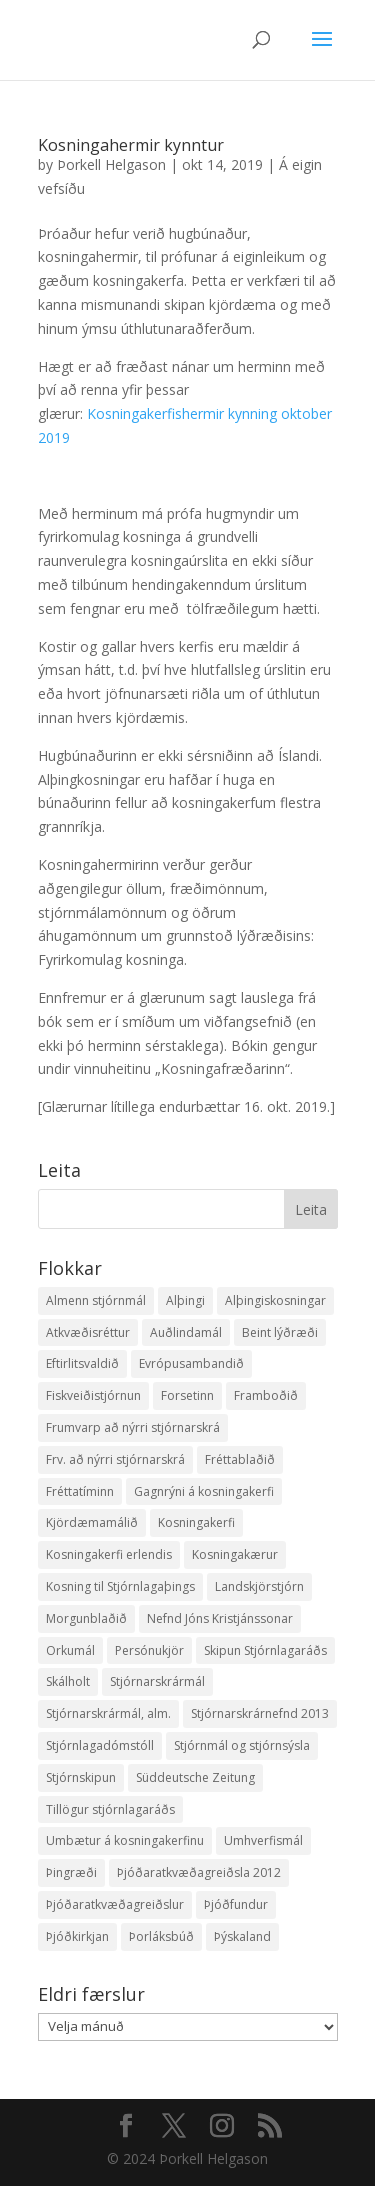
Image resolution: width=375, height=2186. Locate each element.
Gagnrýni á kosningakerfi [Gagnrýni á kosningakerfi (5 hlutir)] (204, 1491)
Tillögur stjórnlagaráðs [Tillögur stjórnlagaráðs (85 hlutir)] (110, 1809)
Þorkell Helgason (111, 164)
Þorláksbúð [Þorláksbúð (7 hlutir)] (161, 1936)
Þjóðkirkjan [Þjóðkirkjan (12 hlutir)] (77, 1936)
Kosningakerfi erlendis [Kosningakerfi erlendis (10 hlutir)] (109, 1554)
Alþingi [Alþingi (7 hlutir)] (185, 1300)
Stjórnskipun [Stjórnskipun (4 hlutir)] (81, 1777)
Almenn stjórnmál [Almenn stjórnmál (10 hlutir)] (96, 1300)
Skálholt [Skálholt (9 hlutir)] (68, 1681)
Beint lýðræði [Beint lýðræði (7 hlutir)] (280, 1332)
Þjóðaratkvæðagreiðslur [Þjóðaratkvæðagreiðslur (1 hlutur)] (115, 1904)
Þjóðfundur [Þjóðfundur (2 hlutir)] (236, 1904)
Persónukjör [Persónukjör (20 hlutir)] (149, 1650)
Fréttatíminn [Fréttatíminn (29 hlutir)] (80, 1491)
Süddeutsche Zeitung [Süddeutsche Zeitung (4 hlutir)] (195, 1777)
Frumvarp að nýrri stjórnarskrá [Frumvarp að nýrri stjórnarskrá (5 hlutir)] (133, 1427)
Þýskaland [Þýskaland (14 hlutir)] (242, 1936)
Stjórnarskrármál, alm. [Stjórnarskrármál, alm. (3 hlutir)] (108, 1713)
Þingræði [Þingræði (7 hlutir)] (71, 1872)
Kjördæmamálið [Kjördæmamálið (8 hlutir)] (92, 1522)
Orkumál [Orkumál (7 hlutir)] (70, 1650)
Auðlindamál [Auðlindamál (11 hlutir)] (186, 1332)
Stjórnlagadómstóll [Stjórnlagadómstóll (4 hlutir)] (100, 1745)
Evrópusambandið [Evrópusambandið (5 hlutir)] (191, 1363)
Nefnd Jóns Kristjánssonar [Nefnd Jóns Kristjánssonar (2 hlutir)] (220, 1618)
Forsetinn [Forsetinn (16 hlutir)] (187, 1395)
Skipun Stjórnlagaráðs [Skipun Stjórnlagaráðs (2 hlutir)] (265, 1650)
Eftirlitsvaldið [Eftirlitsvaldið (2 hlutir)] (82, 1363)
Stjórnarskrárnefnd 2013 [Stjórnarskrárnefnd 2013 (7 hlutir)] (260, 1713)
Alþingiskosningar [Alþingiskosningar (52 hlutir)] (275, 1300)
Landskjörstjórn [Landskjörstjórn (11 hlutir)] (259, 1586)
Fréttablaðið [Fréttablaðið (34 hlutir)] (240, 1459)
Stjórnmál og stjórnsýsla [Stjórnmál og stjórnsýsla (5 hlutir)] (242, 1745)
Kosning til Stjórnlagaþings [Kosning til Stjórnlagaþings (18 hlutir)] (120, 1586)
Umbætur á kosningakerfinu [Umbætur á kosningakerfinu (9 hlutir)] (125, 1840)
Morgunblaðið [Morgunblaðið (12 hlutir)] (86, 1618)
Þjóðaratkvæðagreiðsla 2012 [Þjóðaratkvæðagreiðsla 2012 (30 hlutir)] (199, 1872)
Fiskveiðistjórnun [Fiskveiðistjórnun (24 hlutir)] (93, 1395)
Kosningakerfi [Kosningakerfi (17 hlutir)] (196, 1522)
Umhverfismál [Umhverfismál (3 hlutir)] (263, 1840)
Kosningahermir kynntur (131, 145)
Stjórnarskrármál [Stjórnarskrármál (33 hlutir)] (157, 1681)
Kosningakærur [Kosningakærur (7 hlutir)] (235, 1554)
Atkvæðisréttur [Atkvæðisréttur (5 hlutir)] (88, 1332)
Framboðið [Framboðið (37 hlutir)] (266, 1395)
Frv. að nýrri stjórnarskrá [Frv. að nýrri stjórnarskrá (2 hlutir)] (115, 1459)
